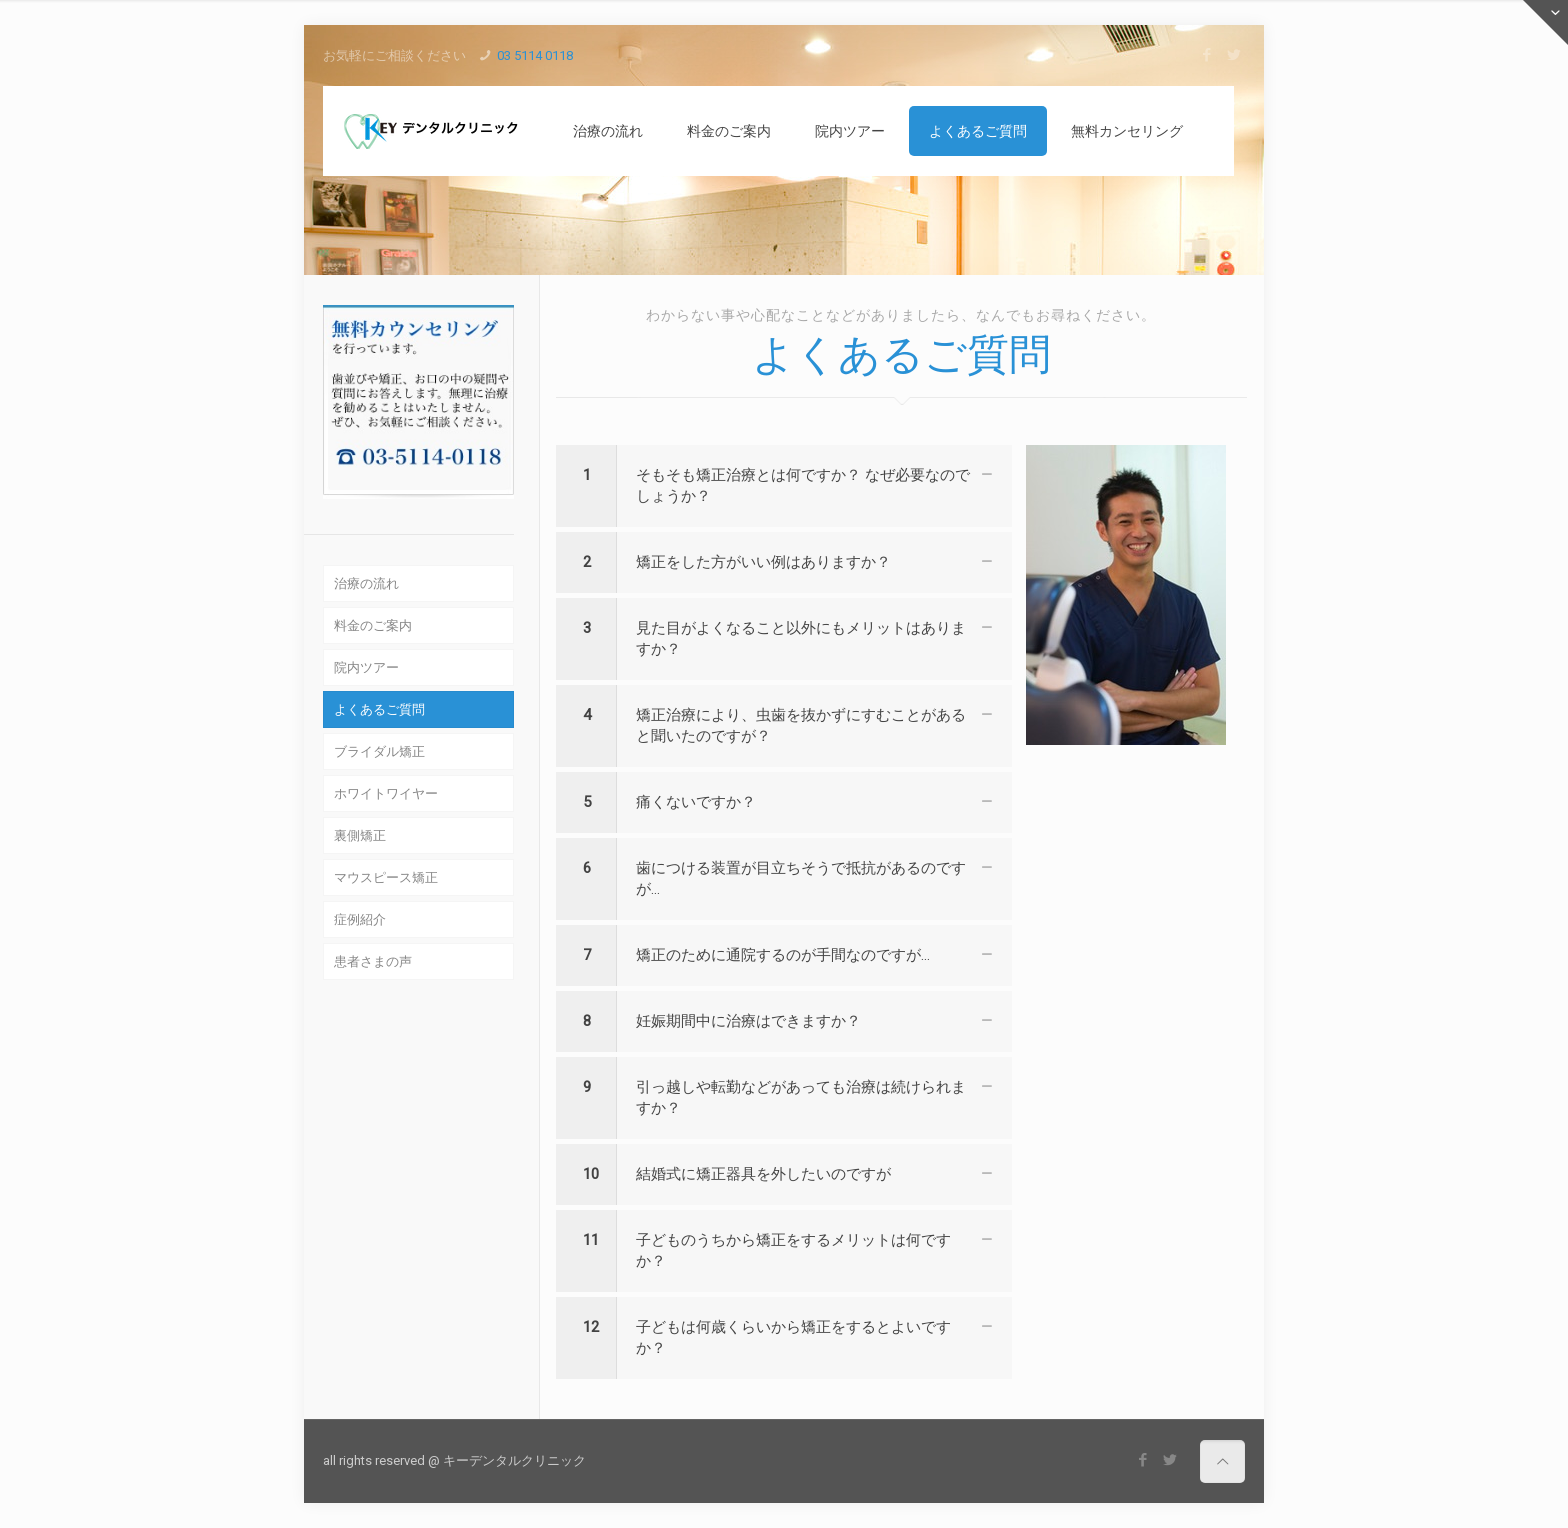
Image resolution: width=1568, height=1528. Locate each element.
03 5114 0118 (535, 55)
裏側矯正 (360, 835)
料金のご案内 (373, 625)
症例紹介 (360, 919)
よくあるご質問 (379, 709)
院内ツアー (366, 667)
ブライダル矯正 (379, 751)
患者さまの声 (373, 961)
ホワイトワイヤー (386, 793)
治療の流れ (366, 583)
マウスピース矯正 (386, 877)
